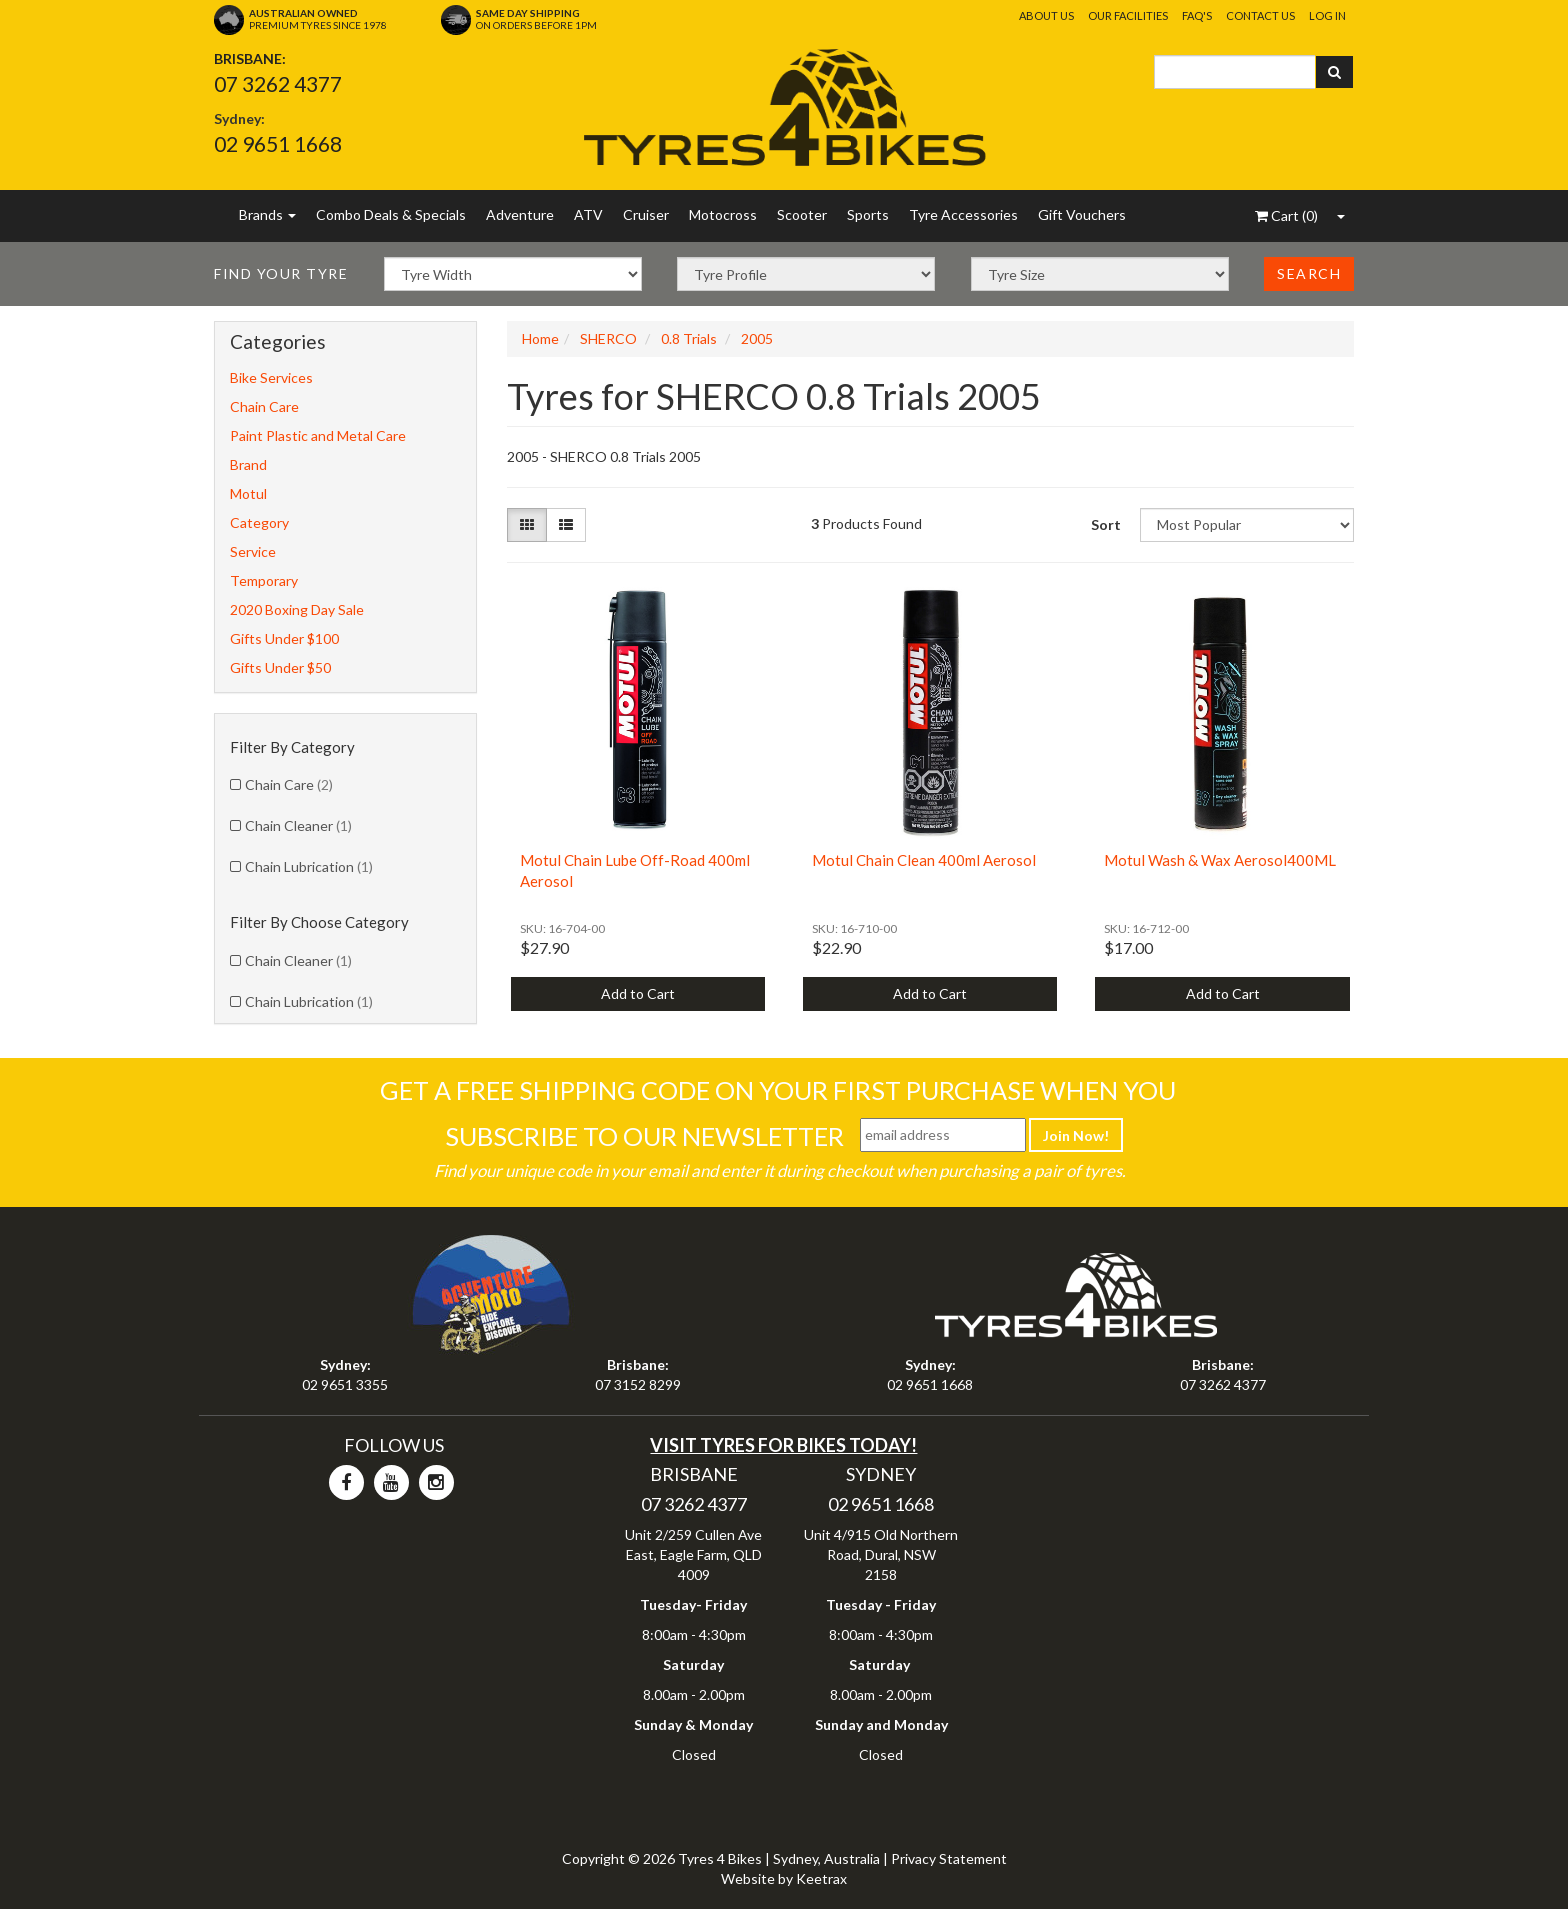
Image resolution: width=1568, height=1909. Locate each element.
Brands (267, 214)
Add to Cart (638, 993)
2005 (757, 338)
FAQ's (1197, 15)
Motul (248, 493)
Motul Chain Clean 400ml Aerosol (924, 860)
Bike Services (271, 377)
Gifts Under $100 (284, 638)
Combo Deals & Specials (391, 214)
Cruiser (646, 214)
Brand (248, 464)
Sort (1106, 524)
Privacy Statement (949, 1858)
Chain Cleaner (298, 825)
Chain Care (264, 406)
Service (253, 551)
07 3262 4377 (278, 83)
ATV (588, 214)
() (1286, 215)
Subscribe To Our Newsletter (644, 1136)
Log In (1327, 15)
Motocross (723, 214)
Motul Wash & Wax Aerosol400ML (1220, 860)
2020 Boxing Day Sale (297, 609)
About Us (1046, 15)
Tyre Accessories (963, 214)
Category (259, 522)
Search (1309, 273)
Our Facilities (1128, 15)
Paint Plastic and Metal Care (318, 435)
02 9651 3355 (345, 1384)
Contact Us (1260, 15)
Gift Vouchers (1082, 214)
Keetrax (821, 1878)
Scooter (802, 214)
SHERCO (608, 338)
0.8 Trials (689, 338)
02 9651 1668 (278, 143)
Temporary (264, 580)
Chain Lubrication (309, 866)
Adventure (520, 214)
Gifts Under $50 (280, 667)
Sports (868, 214)
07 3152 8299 (638, 1384)
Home (540, 338)
